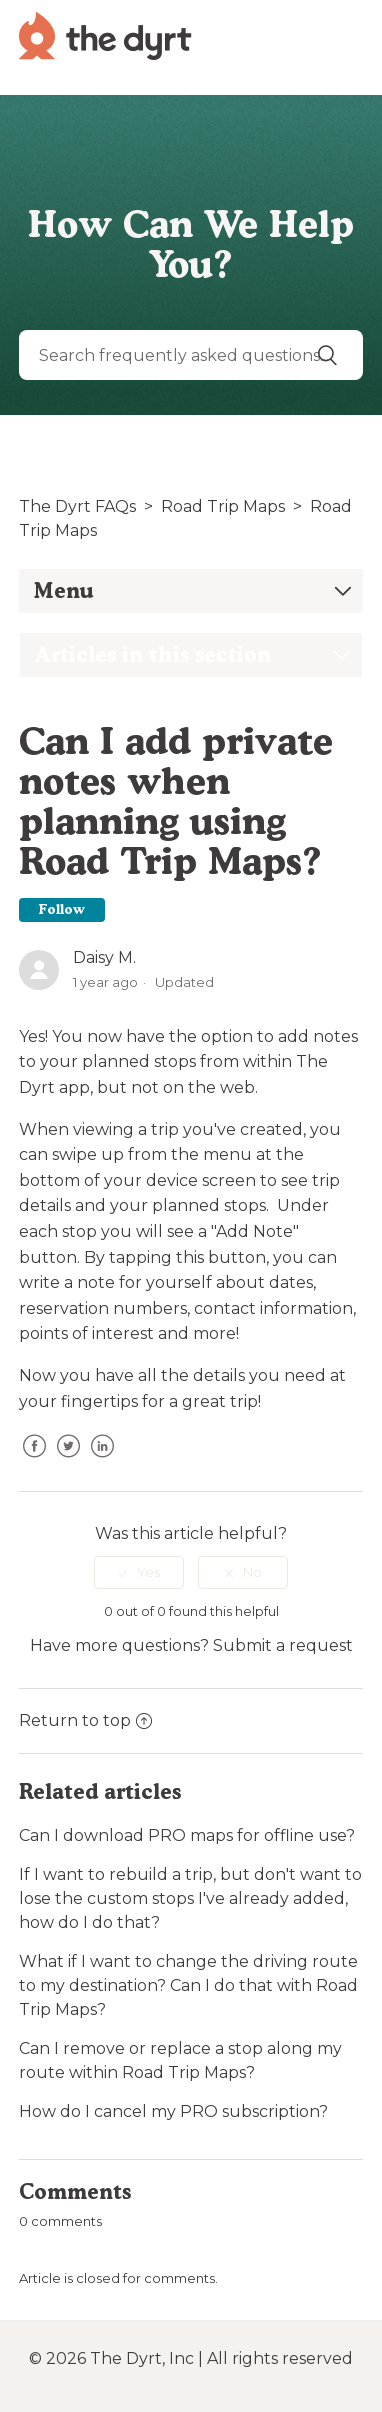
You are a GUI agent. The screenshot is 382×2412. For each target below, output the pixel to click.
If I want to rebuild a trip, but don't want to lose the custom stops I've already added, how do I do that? (190, 1898)
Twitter (68, 1461)
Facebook (34, 1461)
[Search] (191, 355)
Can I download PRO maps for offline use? (187, 1835)
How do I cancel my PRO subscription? (173, 2111)
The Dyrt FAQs (77, 506)
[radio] (139, 1572)
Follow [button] (62, 909)
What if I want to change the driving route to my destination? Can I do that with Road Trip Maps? (188, 1985)
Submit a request (283, 1645)
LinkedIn (102, 1461)
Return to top (85, 1720)
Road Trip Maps (223, 506)
